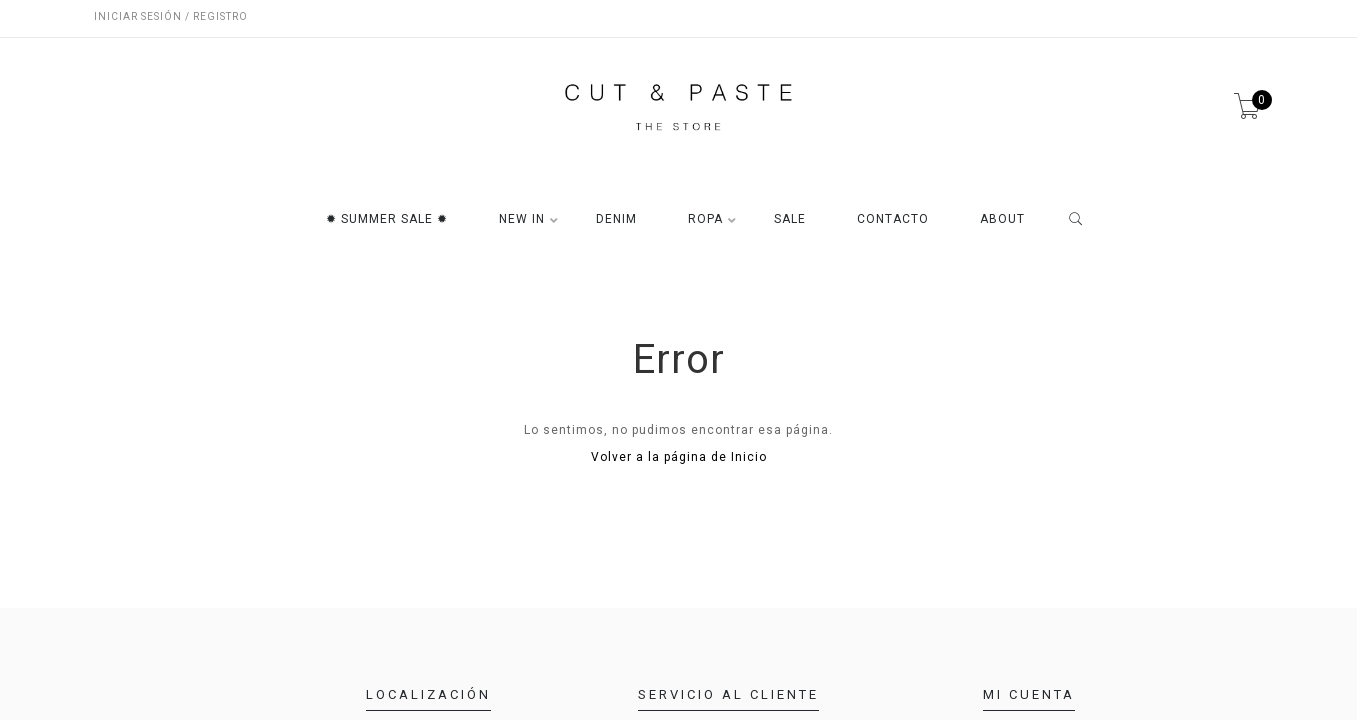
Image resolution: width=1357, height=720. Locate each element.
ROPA (705, 219)
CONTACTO (893, 219)
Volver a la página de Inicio (679, 457)
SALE (790, 219)
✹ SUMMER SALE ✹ (387, 219)
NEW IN (522, 219)
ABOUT (1002, 219)
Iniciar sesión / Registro (171, 16)
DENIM (616, 219)
